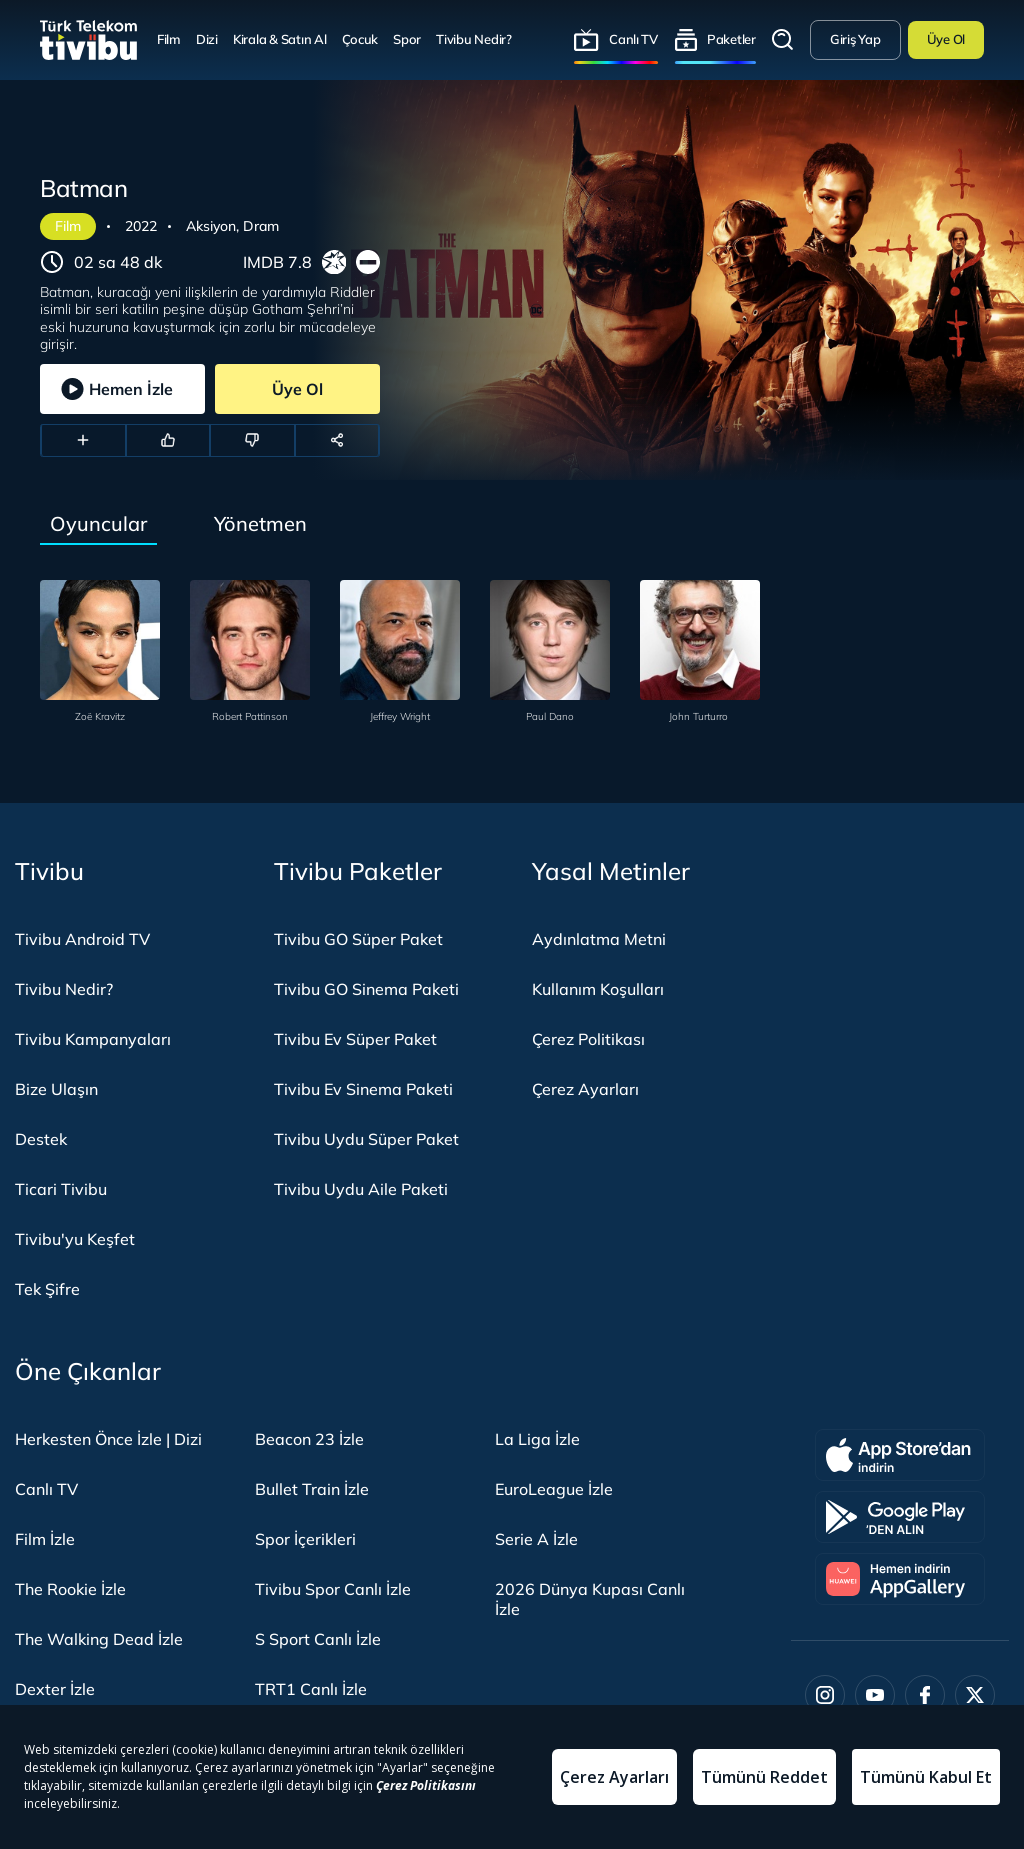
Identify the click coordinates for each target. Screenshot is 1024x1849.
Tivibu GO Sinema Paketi (366, 989)
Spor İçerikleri (305, 1539)
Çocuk (360, 39)
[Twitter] (975, 1695)
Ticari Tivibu (61, 1189)
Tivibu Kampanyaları (93, 1039)
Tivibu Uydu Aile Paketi (361, 1189)
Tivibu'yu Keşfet (75, 1239)
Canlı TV (633, 39)
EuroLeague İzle (554, 1489)
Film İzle (45, 1539)
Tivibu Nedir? (474, 39)
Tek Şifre (47, 1289)
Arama (783, 40)
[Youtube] (875, 1695)
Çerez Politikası (588, 1039)
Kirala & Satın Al (280, 39)
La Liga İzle (537, 1439)
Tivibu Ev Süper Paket (355, 1039)
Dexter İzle (55, 1689)
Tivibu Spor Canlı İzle (333, 1589)
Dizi (207, 39)
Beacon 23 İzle (309, 1439)
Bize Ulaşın (56, 1089)
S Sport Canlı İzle (318, 1639)
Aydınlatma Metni (599, 939)
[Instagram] (825, 1695)
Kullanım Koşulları (598, 989)
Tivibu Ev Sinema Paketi (363, 1089)
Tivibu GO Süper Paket (358, 939)
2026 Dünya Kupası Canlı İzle (590, 1599)
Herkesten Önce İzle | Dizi (108, 1439)
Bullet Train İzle (312, 1489)
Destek (41, 1139)
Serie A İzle (536, 1539)
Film (169, 39)
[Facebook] (925, 1695)
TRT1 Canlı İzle (311, 1689)
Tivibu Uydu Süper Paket (366, 1139)
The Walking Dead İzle (99, 1639)
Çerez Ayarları (585, 1089)
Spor (407, 39)
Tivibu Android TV (82, 939)
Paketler (731, 39)
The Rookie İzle (70, 1589)
